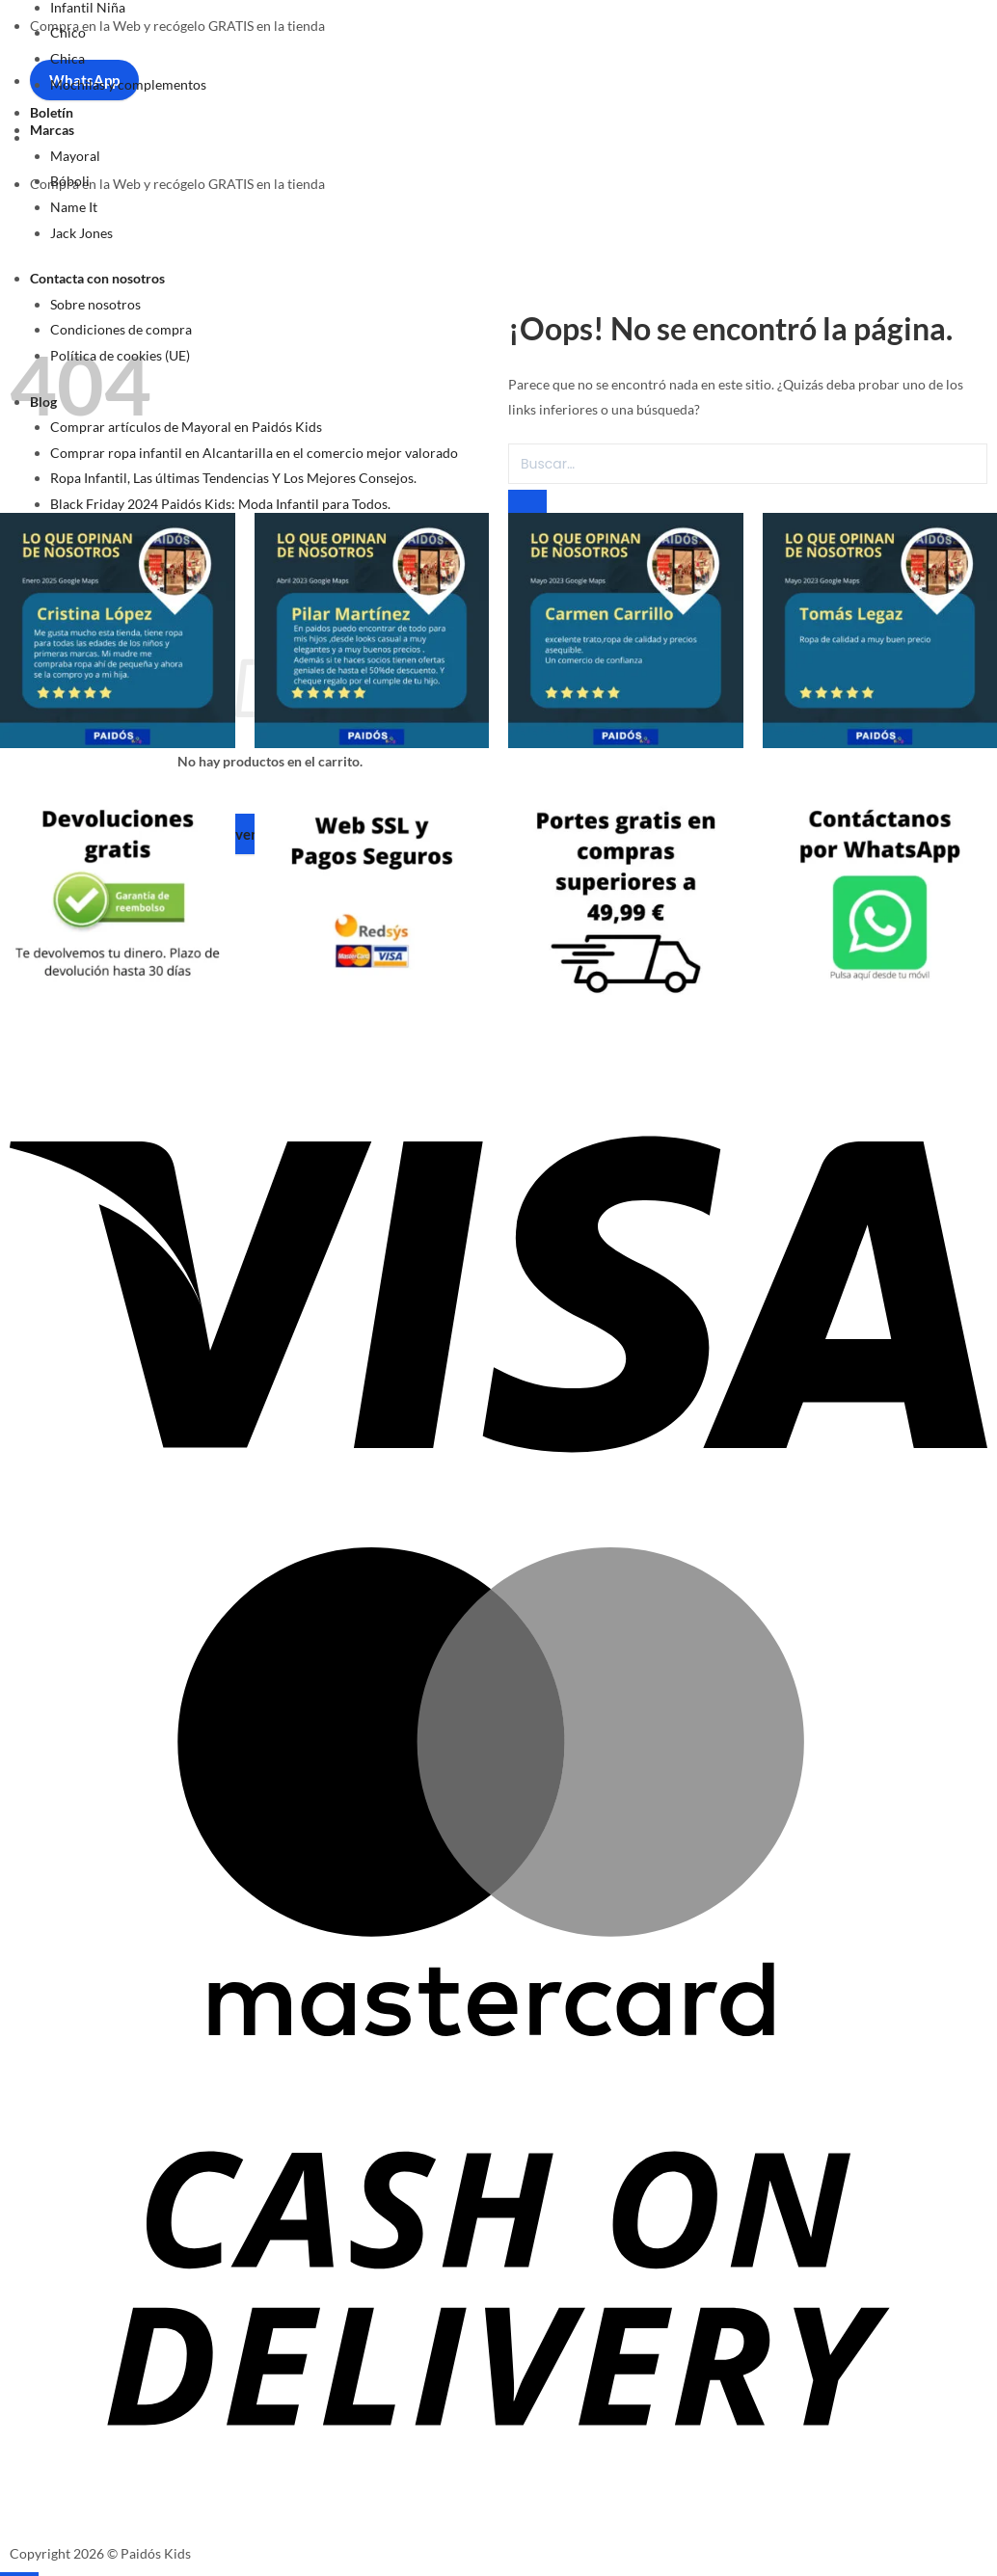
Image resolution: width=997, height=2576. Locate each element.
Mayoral (75, 156)
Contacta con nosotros (97, 278)
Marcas (52, 129)
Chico (68, 32)
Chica (67, 58)
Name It (73, 207)
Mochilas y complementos (128, 84)
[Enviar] (527, 501)
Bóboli (70, 181)
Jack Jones (81, 233)
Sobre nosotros (95, 304)
